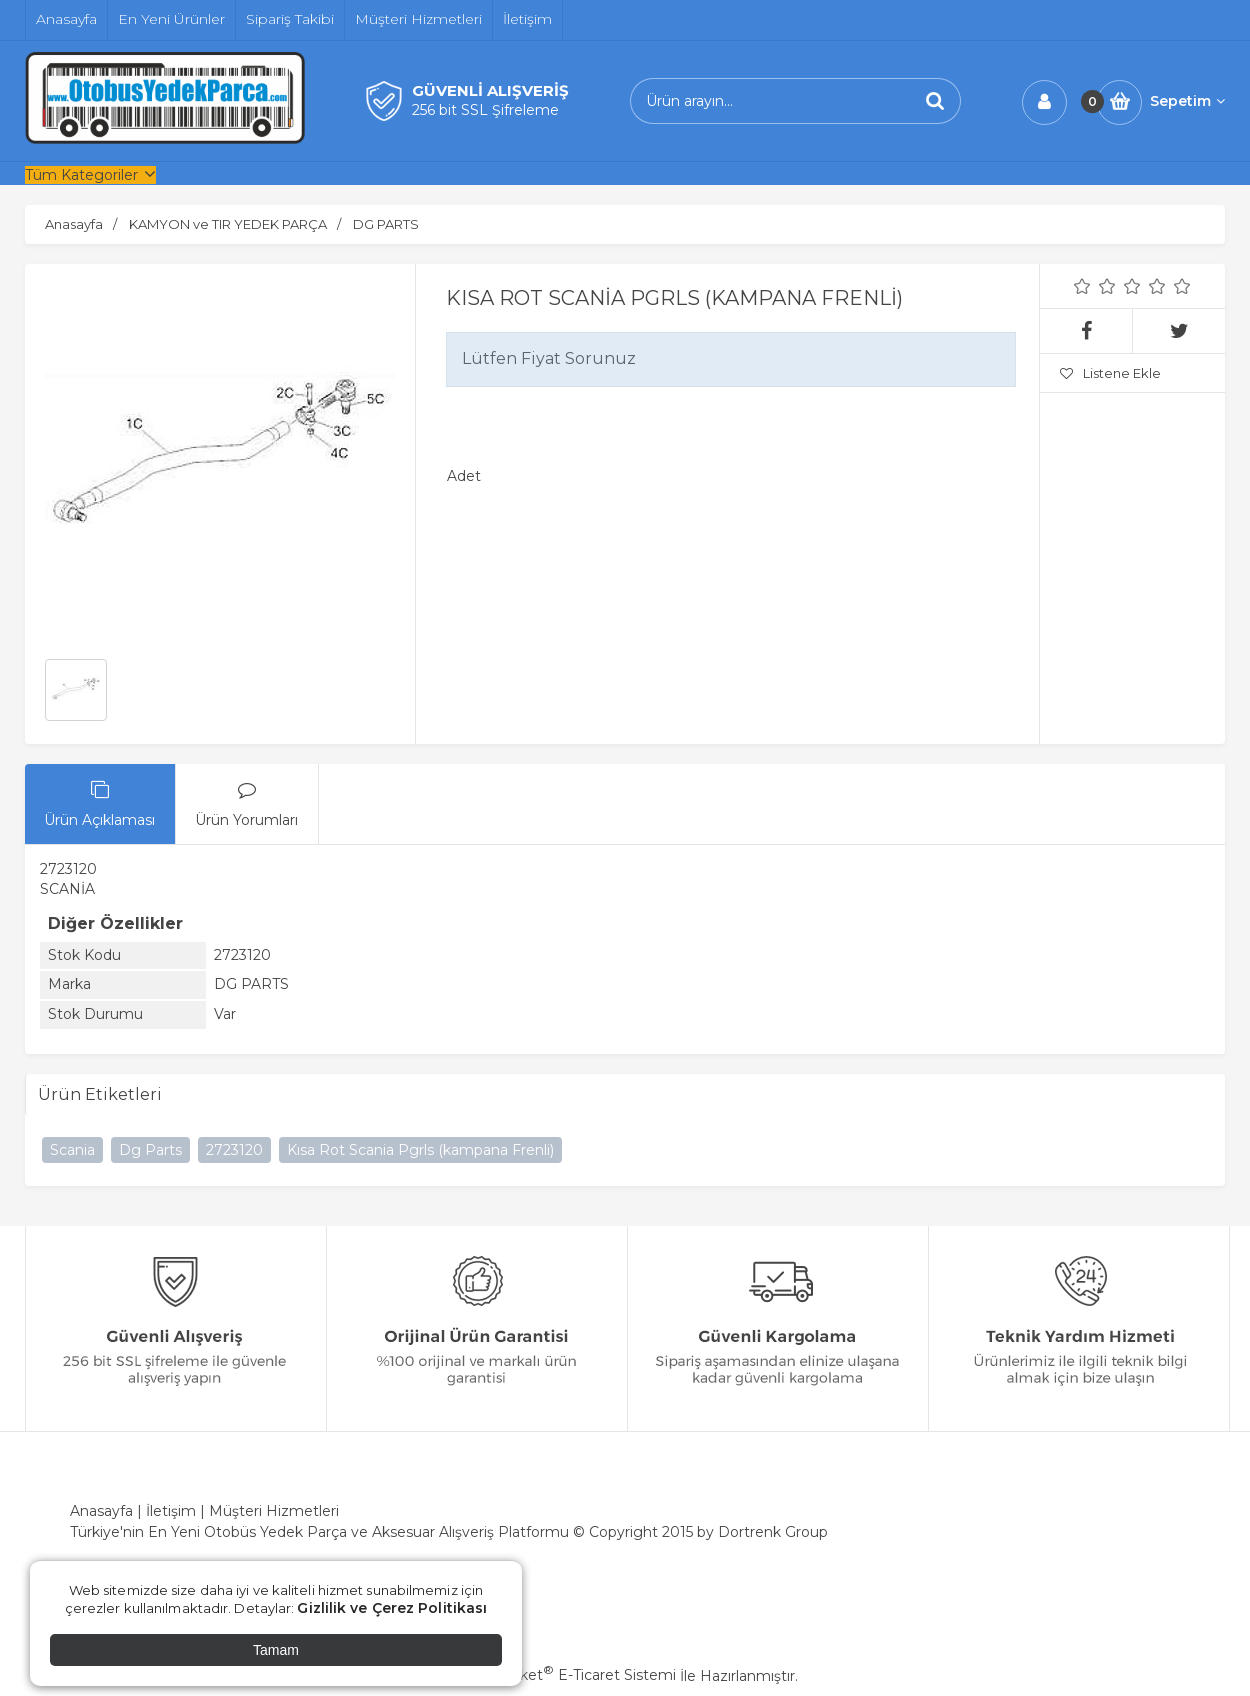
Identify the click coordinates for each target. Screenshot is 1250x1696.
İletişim (171, 1511)
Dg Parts (150, 1150)
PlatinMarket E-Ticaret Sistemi (564, 1675)
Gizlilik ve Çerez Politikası (392, 1608)
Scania (72, 1150)
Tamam (276, 1650)
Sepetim (1187, 101)
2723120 (234, 1150)
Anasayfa (101, 1511)
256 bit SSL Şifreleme (485, 110)
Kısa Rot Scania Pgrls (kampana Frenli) (420, 1150)
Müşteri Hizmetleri (274, 1511)
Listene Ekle (1110, 373)
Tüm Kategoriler (81, 175)
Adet (464, 476)
